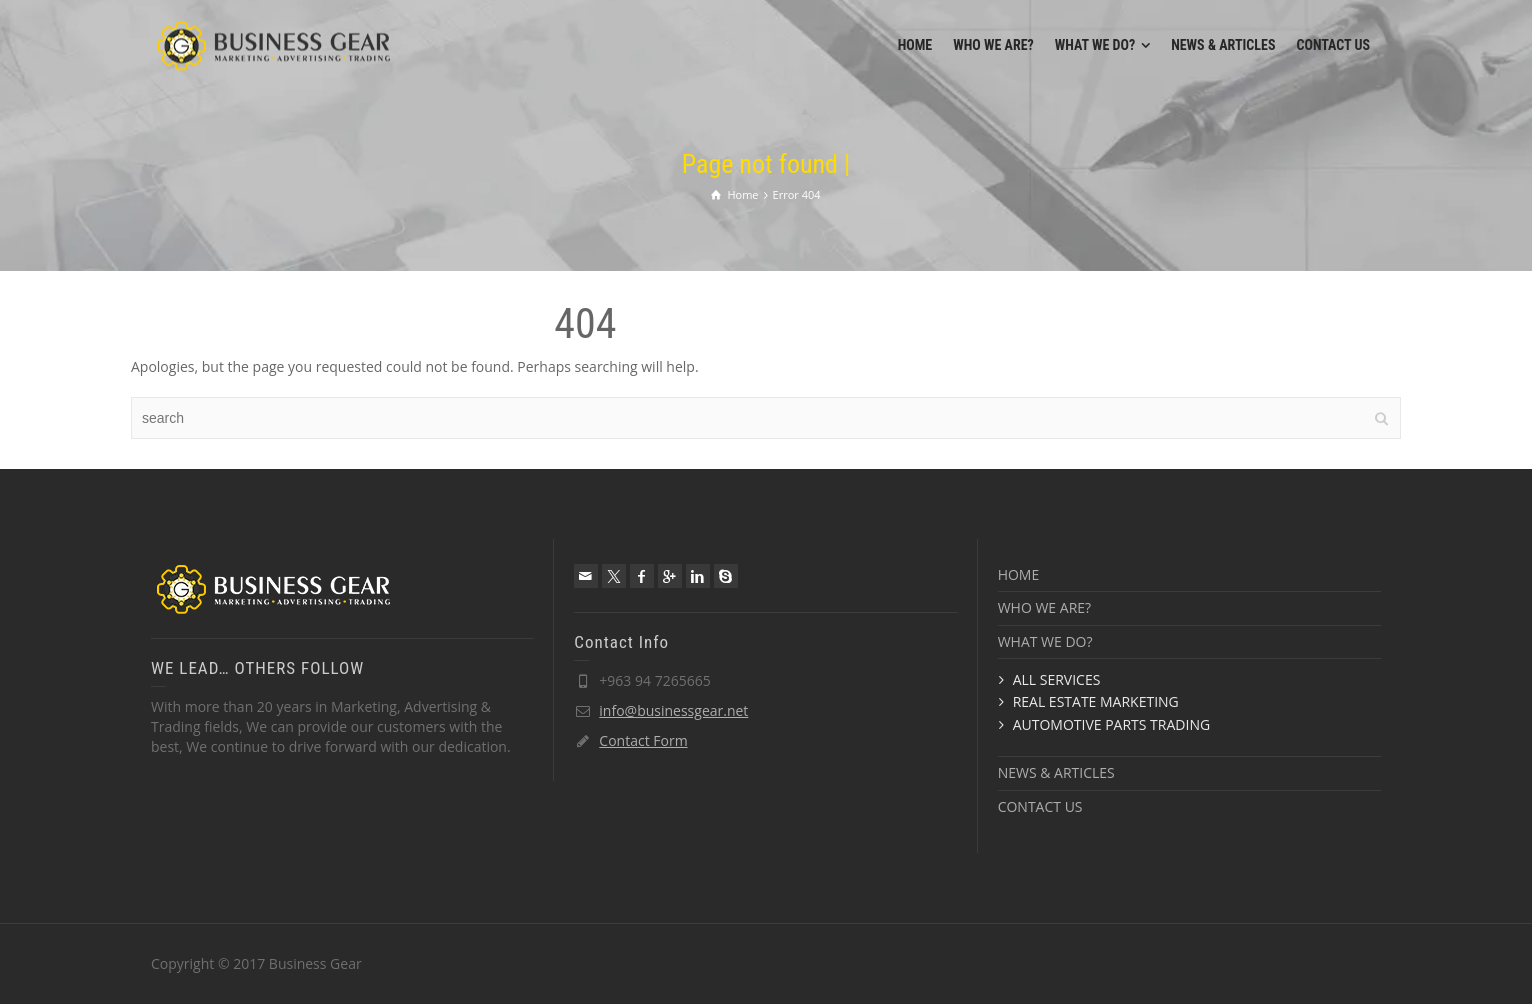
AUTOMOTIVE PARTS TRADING (1111, 724)
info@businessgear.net (673, 710)
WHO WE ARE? (1044, 607)
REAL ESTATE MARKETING (1096, 701)
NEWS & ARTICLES (1056, 772)
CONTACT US (1040, 806)
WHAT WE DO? (1045, 641)
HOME (1019, 574)
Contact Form (643, 740)
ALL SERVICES (1057, 679)
